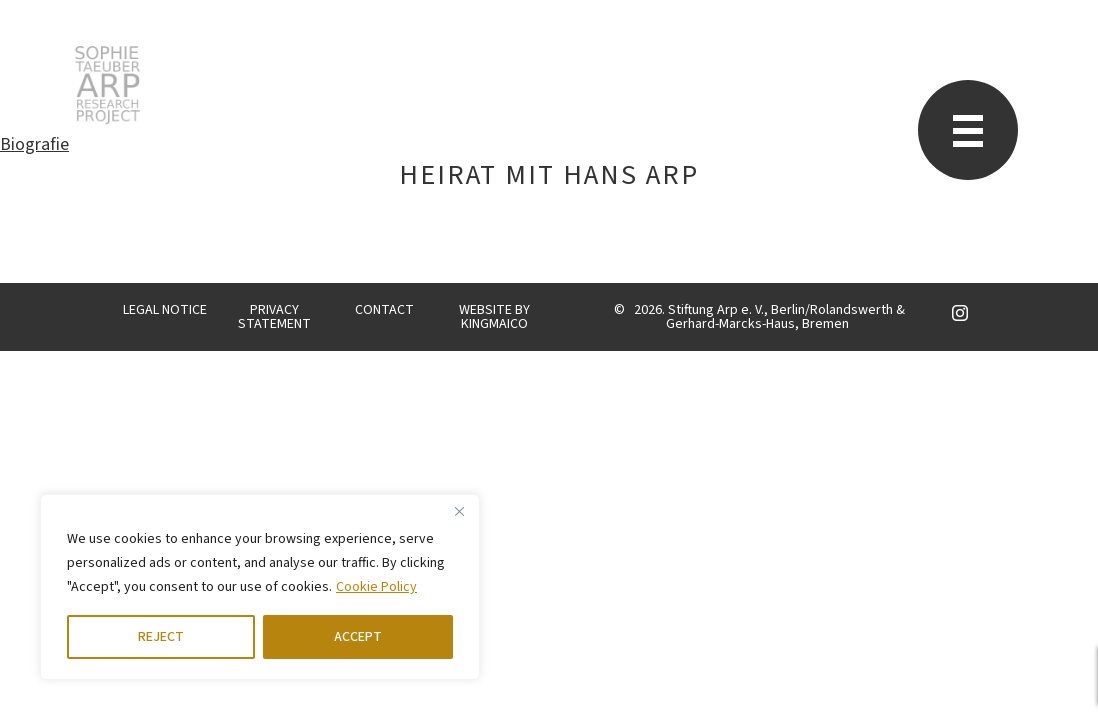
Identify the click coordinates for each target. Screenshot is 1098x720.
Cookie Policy (376, 587)
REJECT (161, 637)
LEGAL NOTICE (165, 310)
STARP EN (107, 85)
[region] (260, 587)
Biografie (34, 144)
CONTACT (384, 310)
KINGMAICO (494, 324)
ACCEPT (358, 637)
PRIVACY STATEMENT (274, 317)
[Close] (459, 511)
